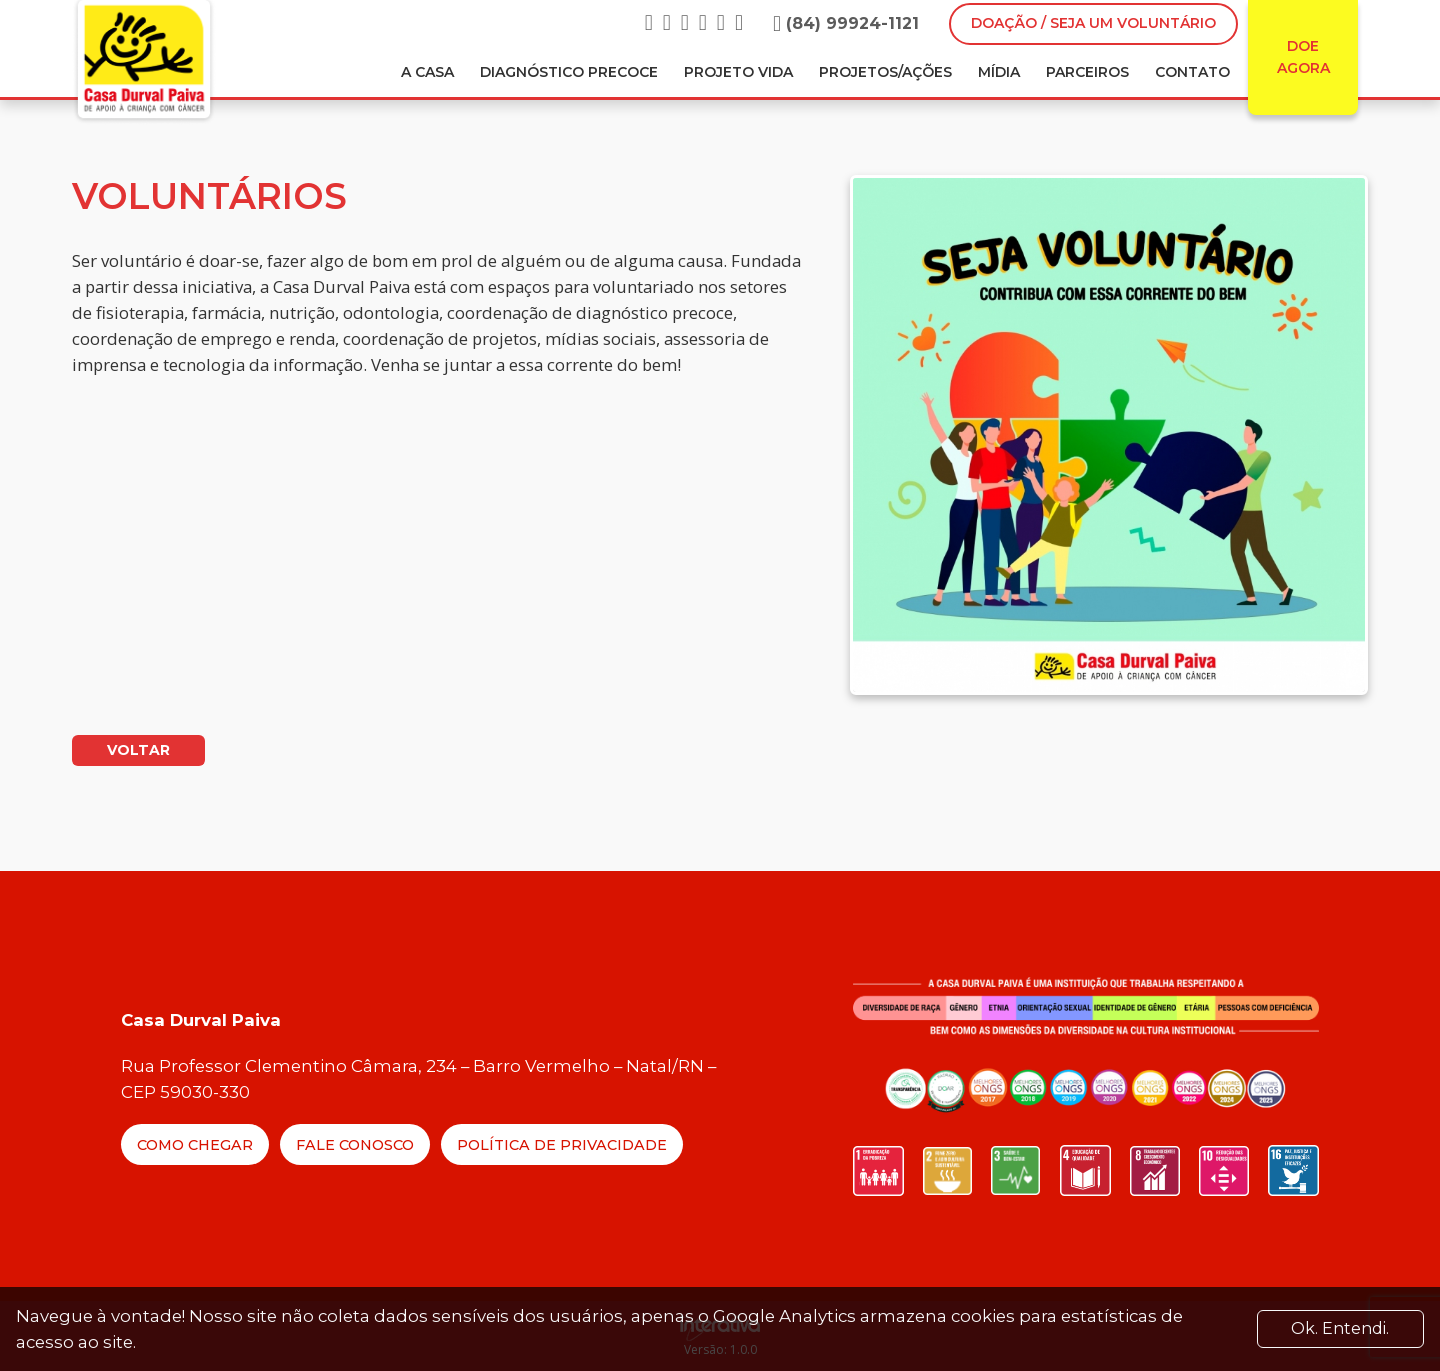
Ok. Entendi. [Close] (1340, 1328)
